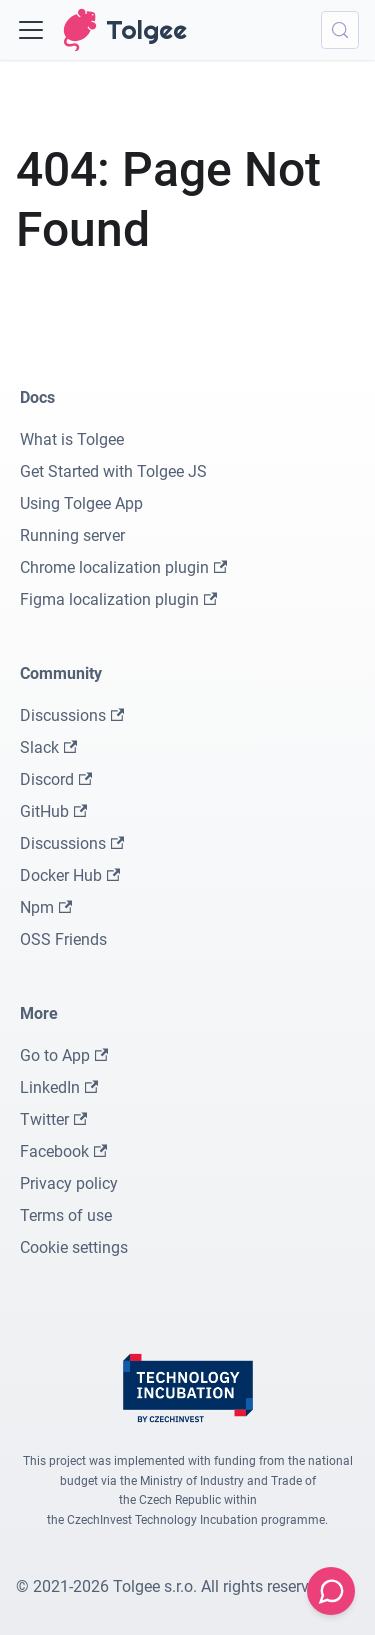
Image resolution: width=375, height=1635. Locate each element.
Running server (72, 535)
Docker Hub (70, 875)
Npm (46, 907)
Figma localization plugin (118, 599)
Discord (56, 779)
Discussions (72, 715)
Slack (48, 747)
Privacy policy (69, 1183)
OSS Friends (63, 939)
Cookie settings (74, 1247)
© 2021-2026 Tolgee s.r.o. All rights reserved (171, 1586)
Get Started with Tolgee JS (113, 471)
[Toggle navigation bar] (31, 30)
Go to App (64, 1055)
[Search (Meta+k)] (340, 30)
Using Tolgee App (81, 503)
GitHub (53, 811)
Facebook (63, 1151)
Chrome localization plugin (123, 567)
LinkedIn (59, 1087)
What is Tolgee (72, 439)
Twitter (53, 1119)
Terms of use (66, 1215)
